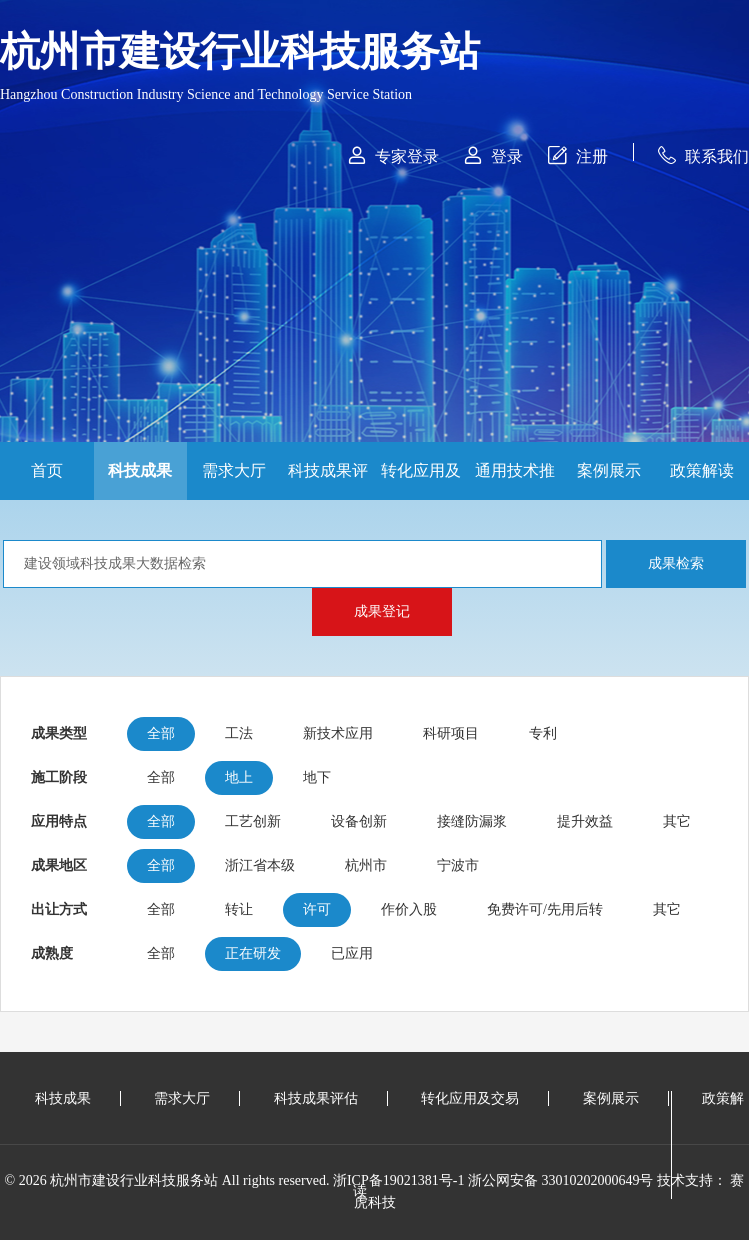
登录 (493, 155)
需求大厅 (234, 470)
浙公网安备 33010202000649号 (561, 1180)
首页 (47, 470)
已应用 (352, 953)
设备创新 (359, 821)
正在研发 (253, 953)
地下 (317, 777)
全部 (161, 733)
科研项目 (451, 733)
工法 (239, 733)
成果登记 (382, 611)
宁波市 (458, 865)
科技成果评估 (328, 481)
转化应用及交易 (421, 481)
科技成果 (140, 470)
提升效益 (585, 821)
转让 (239, 909)
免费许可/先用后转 (545, 909)
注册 (578, 155)
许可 (317, 909)
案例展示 (609, 470)
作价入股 (409, 909)
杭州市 (366, 865)
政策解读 (702, 470)
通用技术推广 (515, 481)
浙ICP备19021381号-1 (398, 1180)
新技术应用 (338, 733)
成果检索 (676, 563)
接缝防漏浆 (472, 821)
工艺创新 (253, 821)
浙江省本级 (260, 865)
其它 (677, 821)
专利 (543, 733)
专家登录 (393, 155)
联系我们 (703, 155)
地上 (239, 777)
